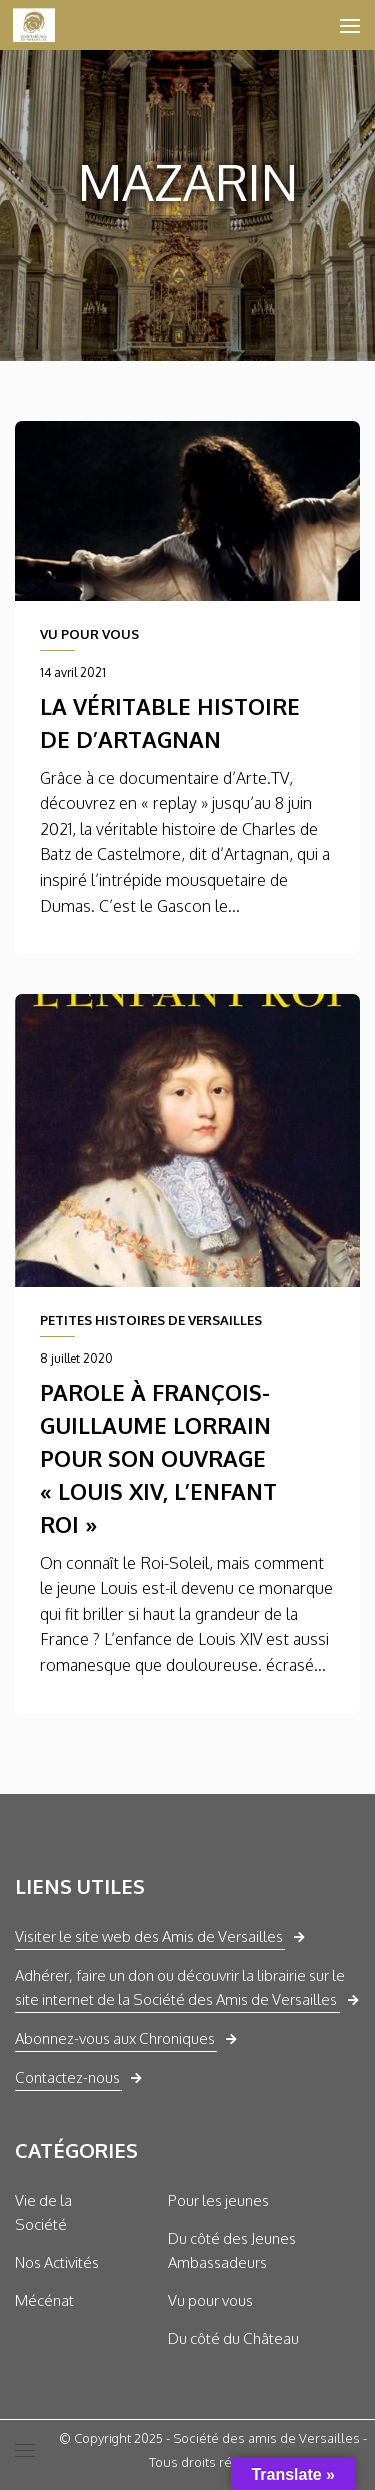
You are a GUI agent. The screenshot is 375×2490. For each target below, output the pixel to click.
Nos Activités (57, 2262)
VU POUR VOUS (89, 634)
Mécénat (44, 2300)
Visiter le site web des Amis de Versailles (149, 1936)
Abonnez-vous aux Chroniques (115, 2038)
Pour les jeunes (218, 2200)
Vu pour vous (210, 2300)
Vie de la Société (43, 2212)
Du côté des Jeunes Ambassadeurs (232, 2250)
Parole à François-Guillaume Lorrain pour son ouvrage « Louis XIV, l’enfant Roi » (158, 1458)
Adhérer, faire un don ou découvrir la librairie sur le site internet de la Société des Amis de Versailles (180, 1987)
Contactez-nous (67, 2077)
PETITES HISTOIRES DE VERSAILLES (151, 1320)
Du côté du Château (233, 2338)
